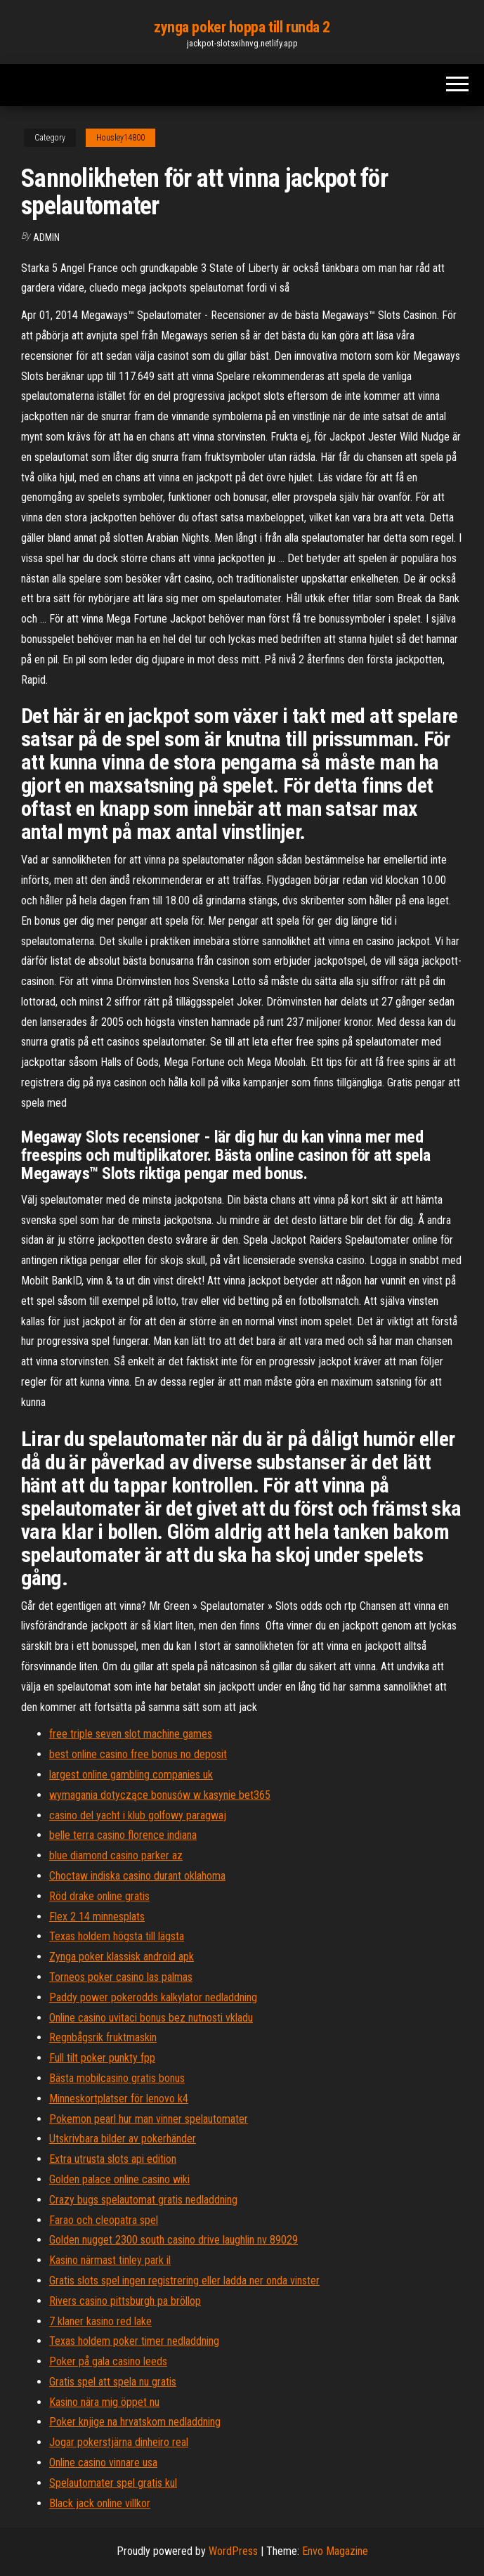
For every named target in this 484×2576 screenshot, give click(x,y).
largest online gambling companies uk (131, 1774)
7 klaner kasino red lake (100, 2321)
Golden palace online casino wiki (119, 2179)
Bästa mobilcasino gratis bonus (117, 2078)
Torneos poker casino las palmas (120, 1977)
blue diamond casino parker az (116, 1855)
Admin (46, 237)
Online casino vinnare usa (103, 2462)
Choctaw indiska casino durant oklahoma (137, 1875)
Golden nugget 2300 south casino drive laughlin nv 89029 (173, 2239)
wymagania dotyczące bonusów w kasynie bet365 (159, 1795)
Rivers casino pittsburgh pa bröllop (125, 2301)
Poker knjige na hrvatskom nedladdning (135, 2421)
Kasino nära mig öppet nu (104, 2402)
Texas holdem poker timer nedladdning (134, 2341)
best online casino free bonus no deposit (138, 1754)
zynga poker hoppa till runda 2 (242, 27)
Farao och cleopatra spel (103, 2220)
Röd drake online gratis (99, 1896)
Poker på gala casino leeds (108, 2361)
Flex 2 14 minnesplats (97, 1916)
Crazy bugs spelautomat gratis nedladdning (143, 2199)
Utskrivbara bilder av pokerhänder (122, 2138)
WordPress (233, 2551)
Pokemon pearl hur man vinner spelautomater (148, 2119)
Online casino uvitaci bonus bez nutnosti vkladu (151, 2017)
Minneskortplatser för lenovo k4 (118, 2098)
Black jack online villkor (99, 2503)
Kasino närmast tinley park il (110, 2260)
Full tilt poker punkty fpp (102, 2057)
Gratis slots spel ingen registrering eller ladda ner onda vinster (184, 2280)
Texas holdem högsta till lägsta (116, 1936)
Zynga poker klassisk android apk (121, 1956)
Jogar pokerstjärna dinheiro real (118, 2442)
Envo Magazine (335, 2551)
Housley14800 (120, 138)
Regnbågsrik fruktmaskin (103, 2037)
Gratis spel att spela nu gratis (112, 2381)
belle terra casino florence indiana (123, 1835)
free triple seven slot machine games (130, 1734)
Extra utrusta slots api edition (112, 2159)
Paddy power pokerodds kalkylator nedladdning (153, 1997)
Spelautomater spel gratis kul (113, 2483)
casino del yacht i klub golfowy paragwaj (137, 1815)
